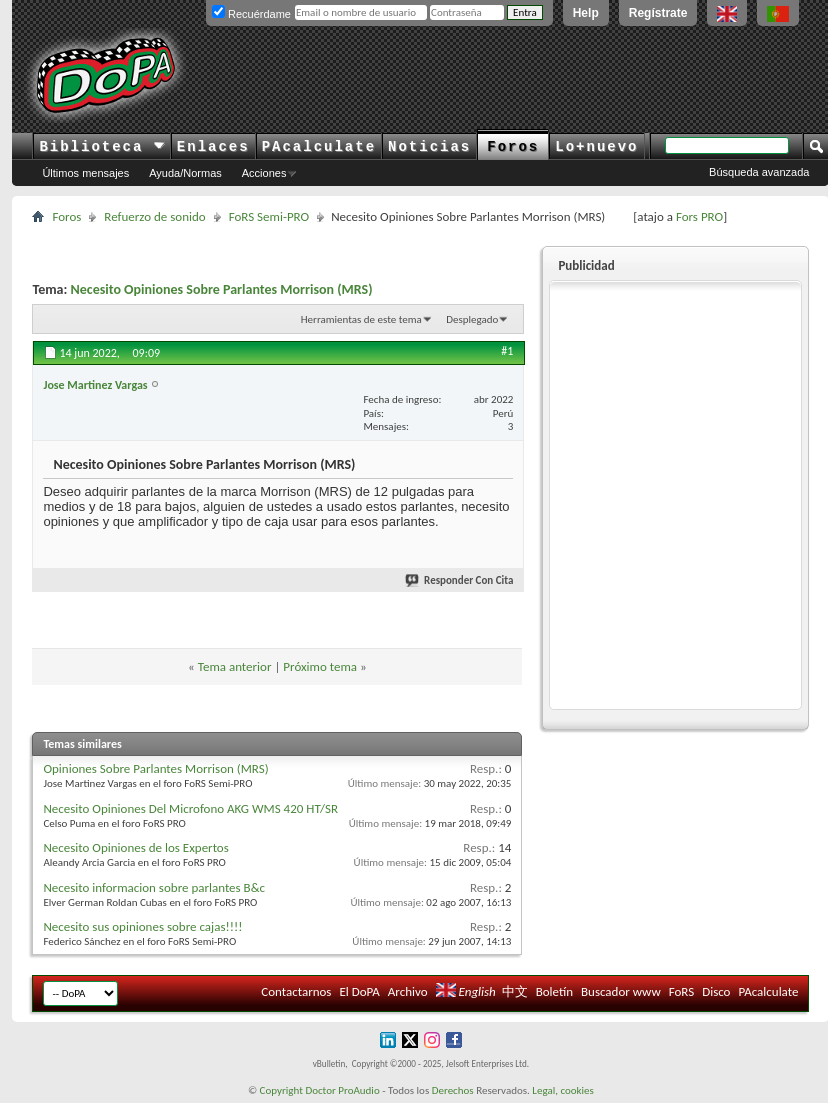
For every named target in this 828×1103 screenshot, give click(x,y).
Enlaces (213, 147)
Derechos (453, 1090)
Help (586, 13)
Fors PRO (699, 216)
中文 (515, 991)
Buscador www (621, 991)
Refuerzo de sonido (154, 216)
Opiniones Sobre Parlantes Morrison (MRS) (155, 768)
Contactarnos (296, 991)
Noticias (429, 147)
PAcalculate (319, 147)
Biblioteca (101, 147)
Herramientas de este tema (361, 319)
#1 (507, 351)
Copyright (281, 1090)
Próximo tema (320, 666)
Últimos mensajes (85, 173)
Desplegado (472, 319)
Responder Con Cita (460, 580)
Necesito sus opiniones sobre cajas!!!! (142, 926)
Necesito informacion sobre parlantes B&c (154, 887)
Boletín (554, 991)
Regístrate (658, 13)
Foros (513, 147)
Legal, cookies (563, 1090)
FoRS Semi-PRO (269, 216)
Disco (716, 991)
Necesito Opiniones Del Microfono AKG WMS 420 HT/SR (190, 808)
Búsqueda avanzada (759, 172)
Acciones (264, 173)
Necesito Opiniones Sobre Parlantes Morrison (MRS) (222, 289)
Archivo (408, 991)
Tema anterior (235, 666)
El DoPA (359, 991)
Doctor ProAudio (342, 1090)
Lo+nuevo (596, 147)
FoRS (682, 991)
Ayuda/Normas (185, 173)
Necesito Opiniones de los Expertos (135, 847)
